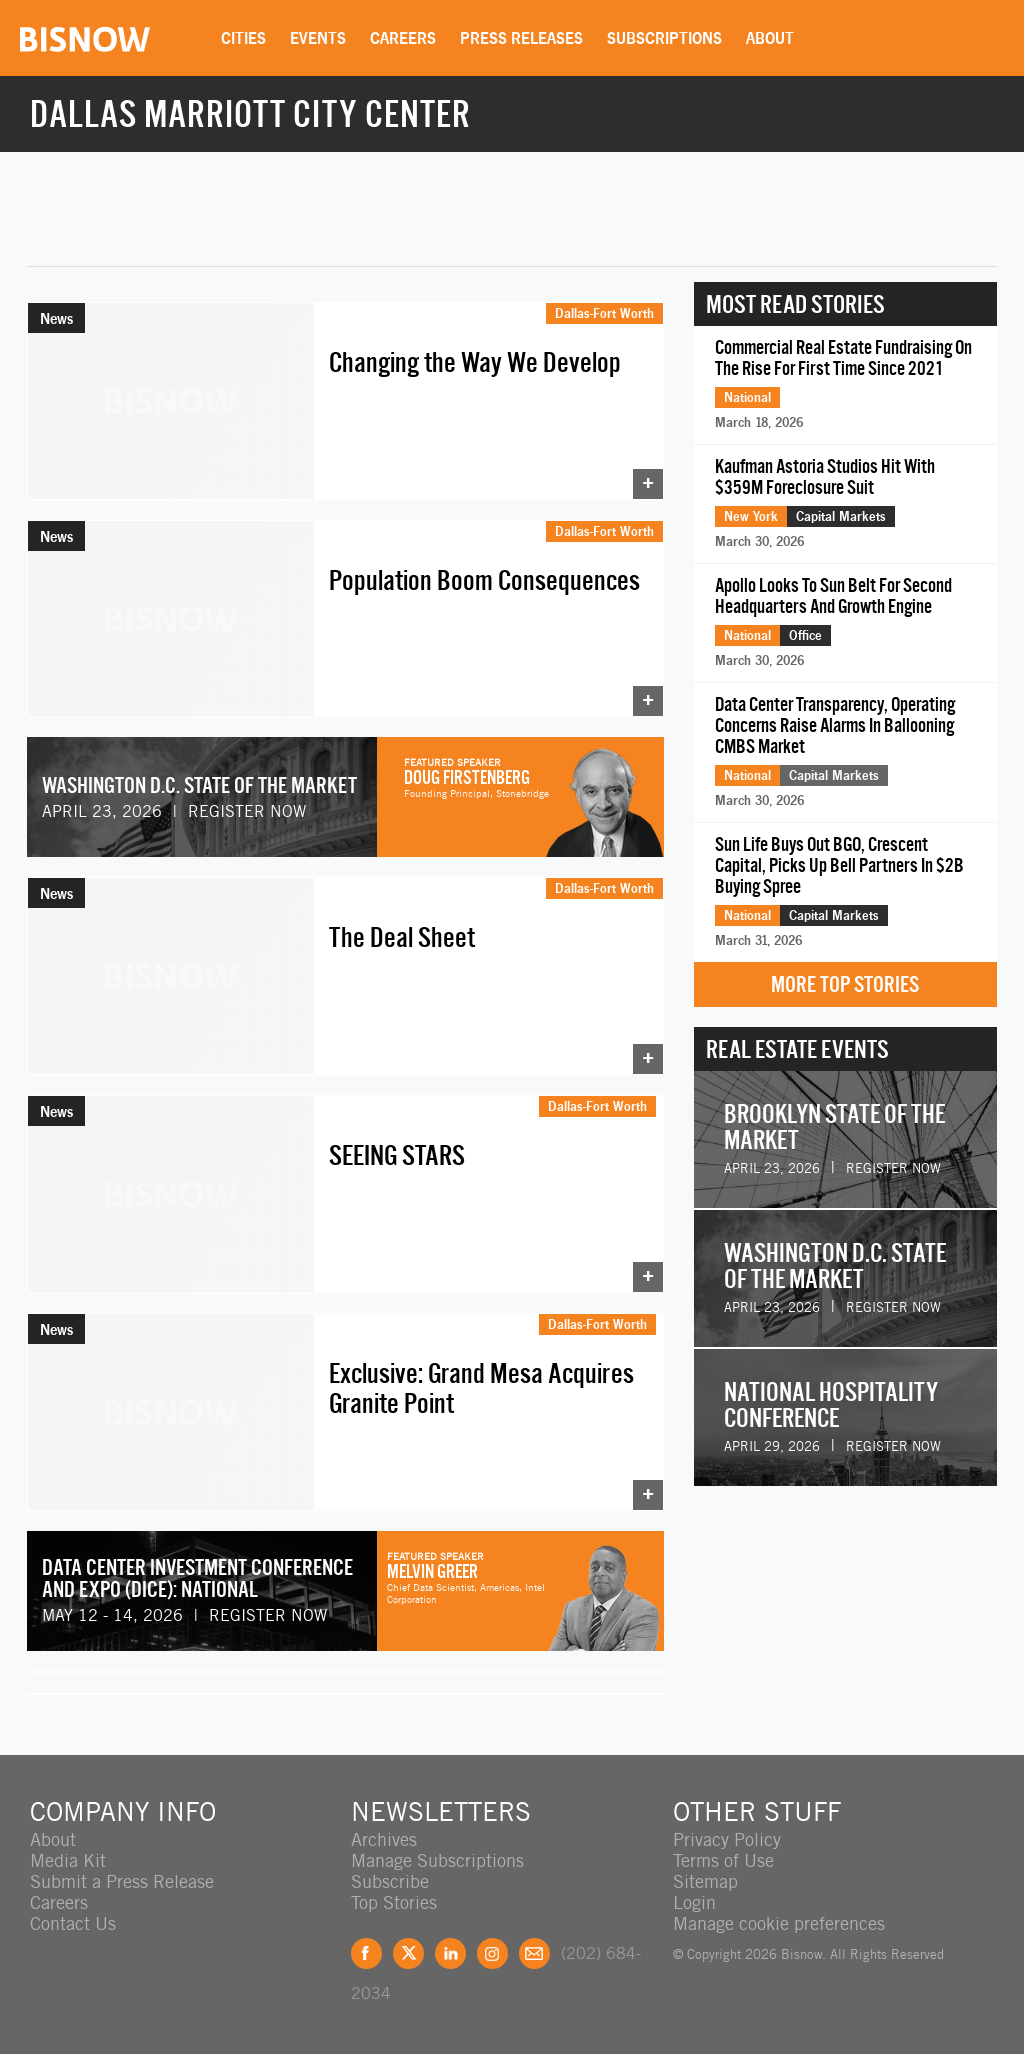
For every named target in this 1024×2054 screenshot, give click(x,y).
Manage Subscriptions (437, 1860)
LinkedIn (450, 1953)
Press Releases (521, 38)
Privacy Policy (727, 1839)
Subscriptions (664, 38)
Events (318, 38)
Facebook (366, 1953)
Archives (384, 1839)
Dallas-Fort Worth (604, 313)
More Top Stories (845, 984)
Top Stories (394, 1902)
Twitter (408, 1953)
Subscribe (390, 1881)
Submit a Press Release (122, 1881)
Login (694, 1902)
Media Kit (68, 1860)
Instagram (492, 1953)
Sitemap (705, 1881)
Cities (243, 38)
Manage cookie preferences (779, 1923)
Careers (403, 38)
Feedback (534, 1953)
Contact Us (73, 1923)
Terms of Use (723, 1860)
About (770, 38)
